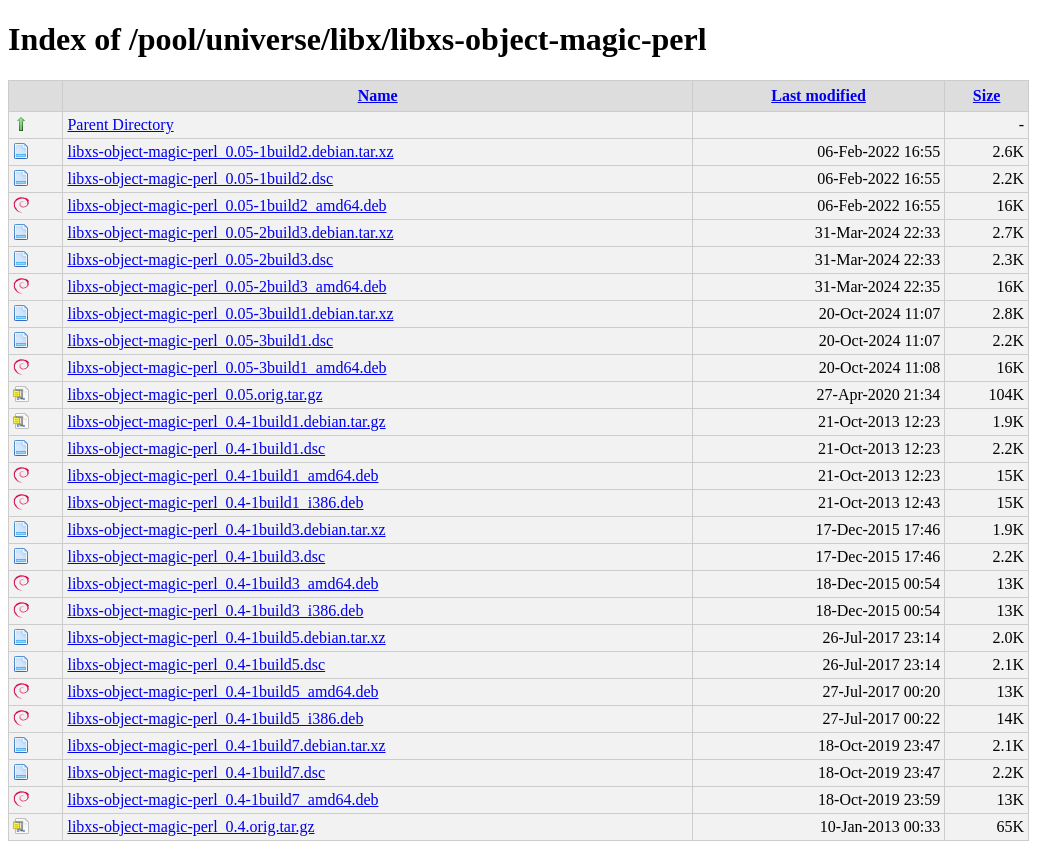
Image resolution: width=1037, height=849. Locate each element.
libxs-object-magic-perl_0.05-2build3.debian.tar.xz (230, 232)
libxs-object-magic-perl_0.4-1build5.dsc (196, 664)
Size (987, 95)
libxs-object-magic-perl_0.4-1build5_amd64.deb (222, 691)
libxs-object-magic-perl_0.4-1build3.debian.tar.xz (226, 529)
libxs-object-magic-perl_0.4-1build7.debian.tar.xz (226, 745)
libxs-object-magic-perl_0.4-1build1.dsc (196, 448)
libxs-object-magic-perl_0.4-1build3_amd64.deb (222, 583)
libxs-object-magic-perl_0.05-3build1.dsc (200, 340)
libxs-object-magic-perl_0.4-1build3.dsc (196, 556)
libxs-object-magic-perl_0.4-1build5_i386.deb (215, 718)
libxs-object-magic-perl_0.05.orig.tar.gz (194, 394)
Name (378, 95)
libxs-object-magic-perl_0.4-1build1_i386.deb (215, 502)
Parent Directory (120, 124)
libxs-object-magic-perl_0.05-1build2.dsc (200, 178)
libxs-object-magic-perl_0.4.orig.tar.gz (190, 826)
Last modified (818, 95)
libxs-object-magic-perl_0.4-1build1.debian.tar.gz (226, 421)
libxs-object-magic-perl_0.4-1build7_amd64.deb (222, 799)
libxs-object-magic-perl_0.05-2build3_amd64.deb (226, 286)
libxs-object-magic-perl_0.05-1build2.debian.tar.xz (230, 151)
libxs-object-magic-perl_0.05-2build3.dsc (200, 259)
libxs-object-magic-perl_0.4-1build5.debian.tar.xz (226, 637)
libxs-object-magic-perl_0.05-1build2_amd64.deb (226, 205)
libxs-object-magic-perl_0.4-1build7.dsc (196, 772)
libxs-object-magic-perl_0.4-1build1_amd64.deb (222, 475)
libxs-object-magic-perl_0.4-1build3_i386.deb (215, 610)
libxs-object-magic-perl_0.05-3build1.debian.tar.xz (230, 313)
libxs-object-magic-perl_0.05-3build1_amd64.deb (226, 367)
